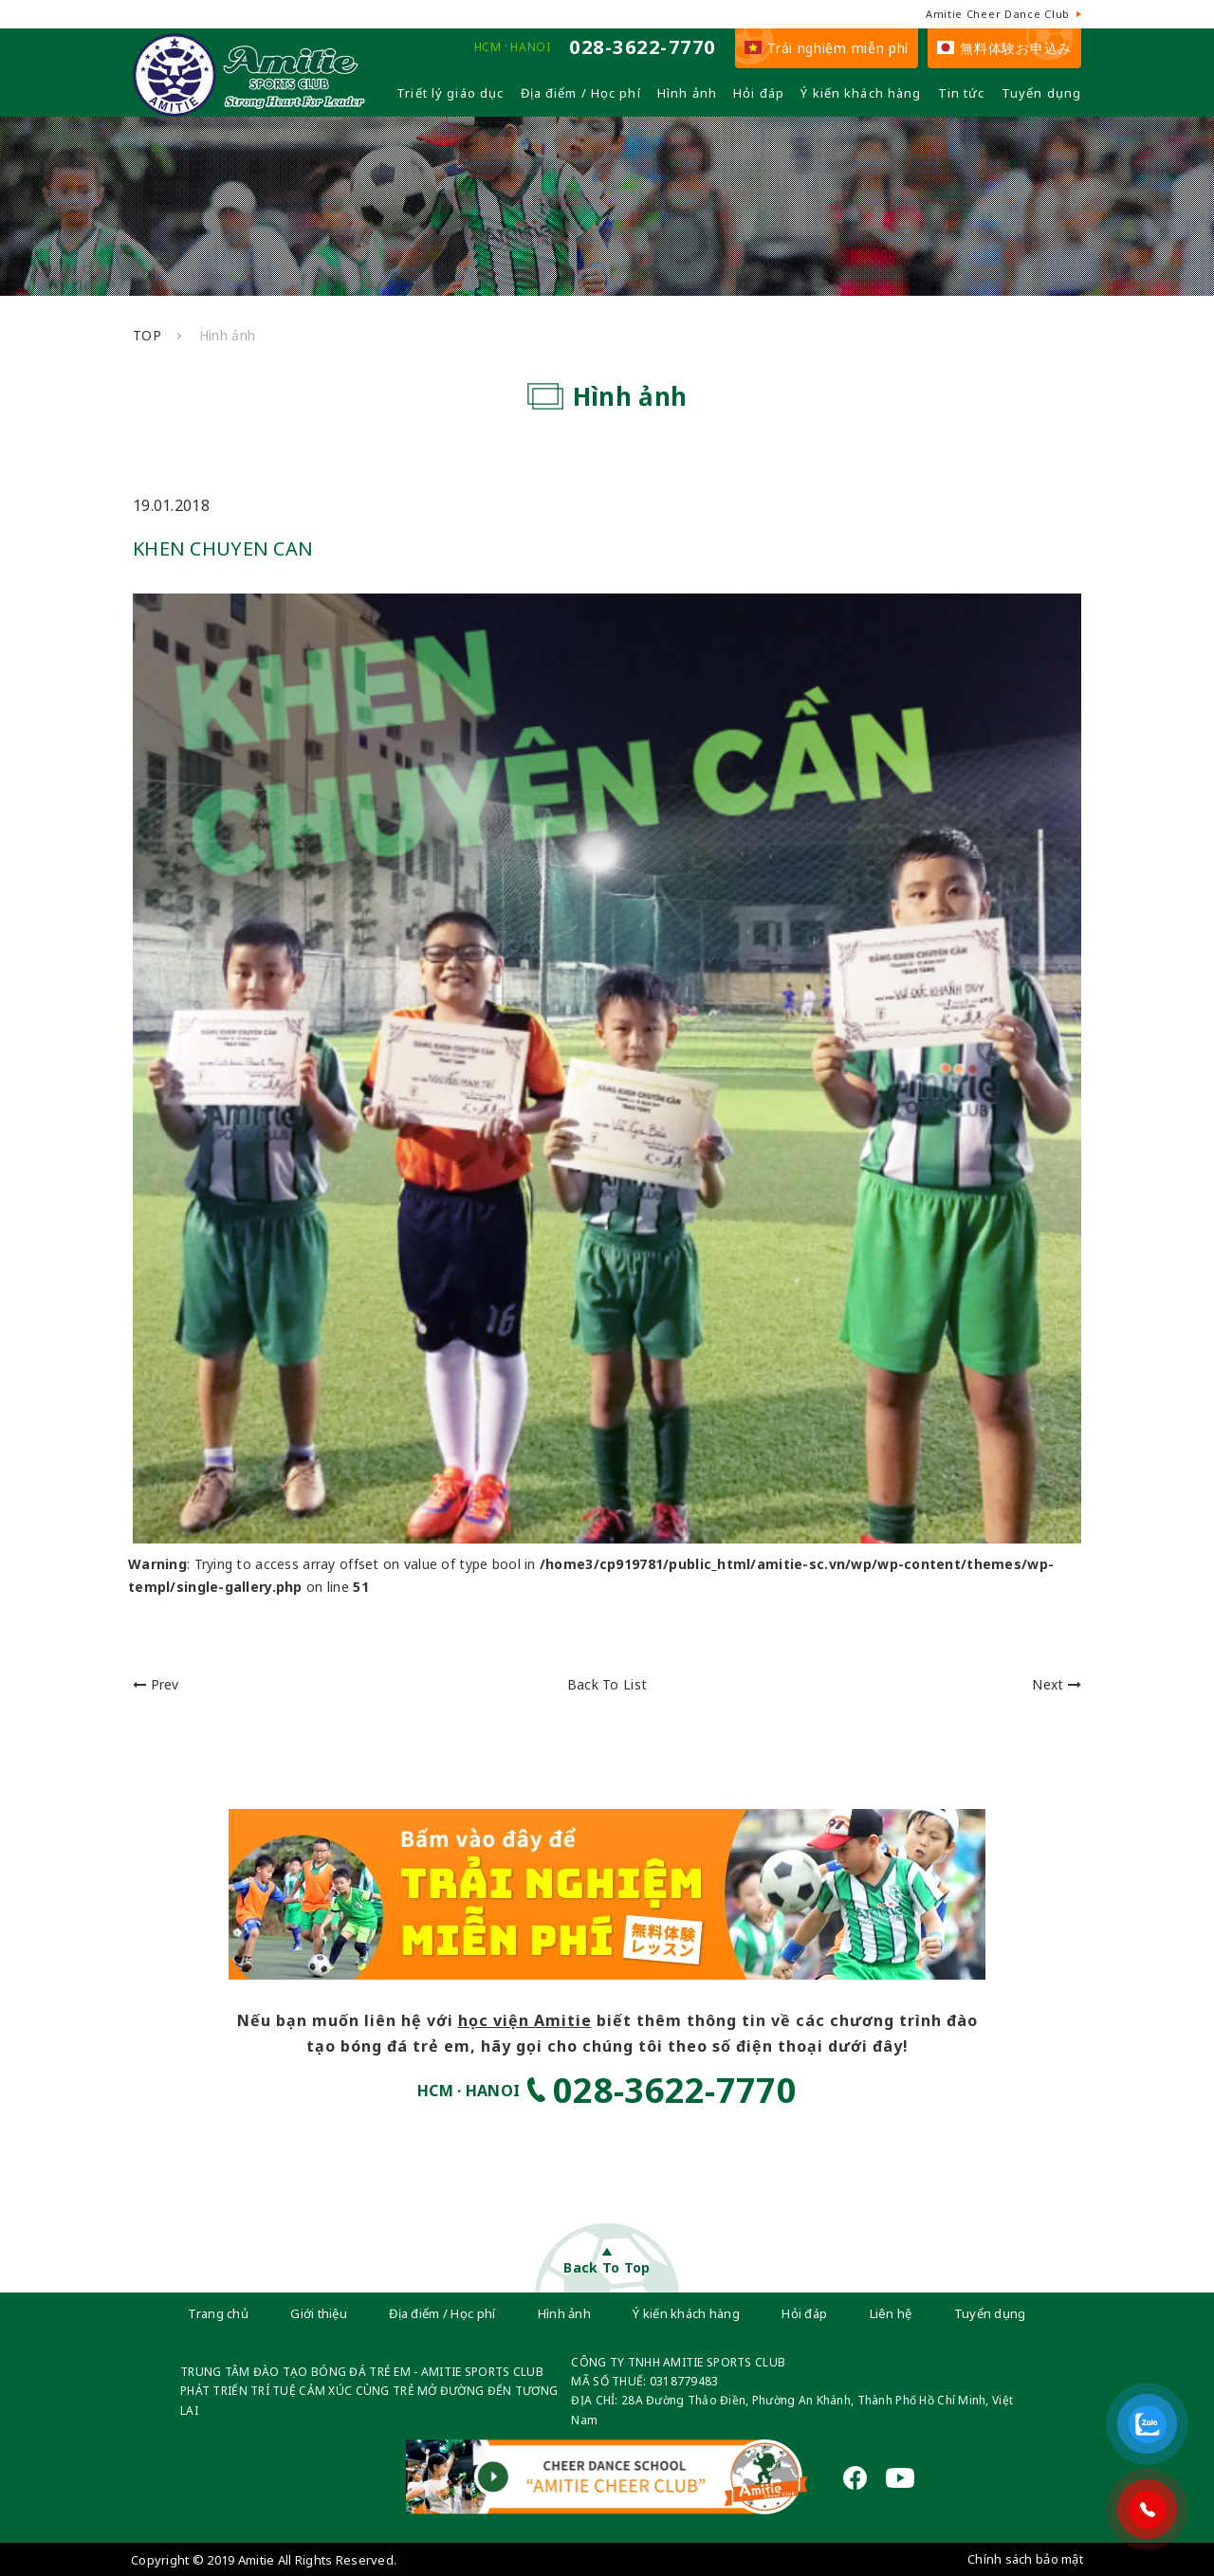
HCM (488, 47)
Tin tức (961, 92)
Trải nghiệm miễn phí (827, 48)
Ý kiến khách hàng (860, 92)
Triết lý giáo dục (450, 92)
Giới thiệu (318, 2313)
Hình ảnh (687, 92)
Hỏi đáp (758, 92)
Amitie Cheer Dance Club (998, 14)
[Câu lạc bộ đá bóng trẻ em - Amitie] (249, 108)
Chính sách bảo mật (1025, 2558)
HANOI (530, 47)
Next (1056, 1684)
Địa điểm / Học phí (581, 92)
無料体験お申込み (1004, 48)
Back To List (607, 1684)
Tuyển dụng (1041, 92)
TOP (147, 335)
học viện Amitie (525, 2020)
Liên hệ (891, 2313)
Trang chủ (218, 2313)
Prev (156, 1684)
